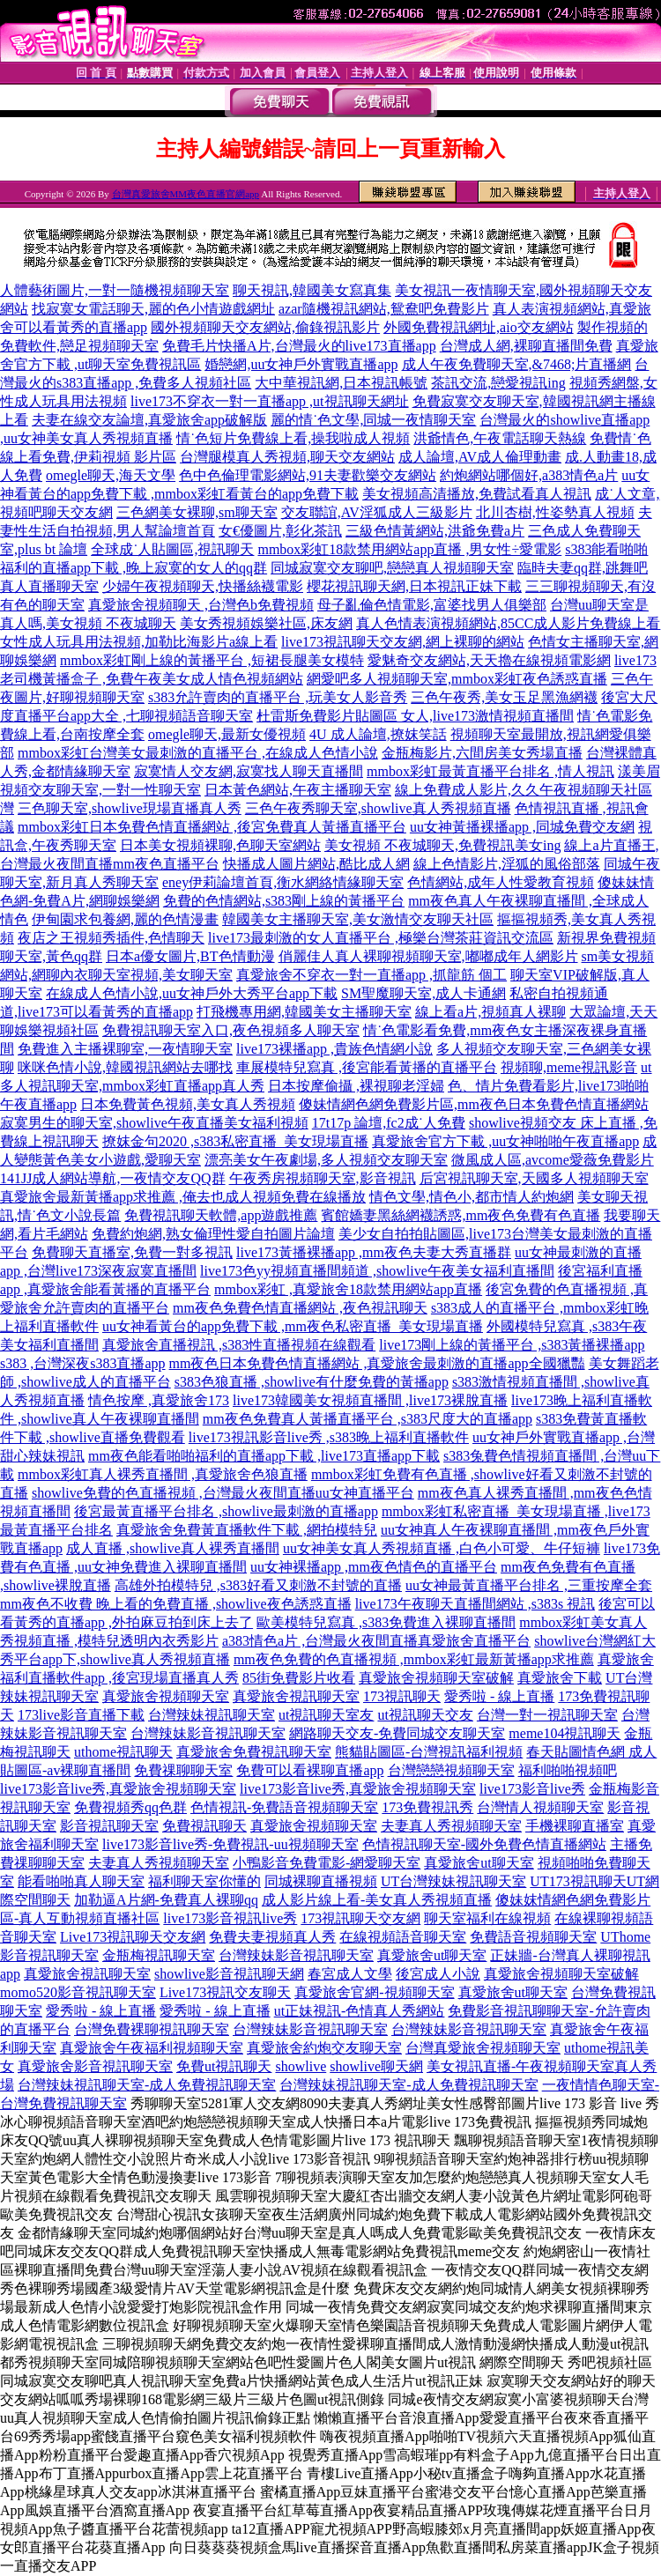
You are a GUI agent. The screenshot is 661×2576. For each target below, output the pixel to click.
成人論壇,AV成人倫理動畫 (479, 456)
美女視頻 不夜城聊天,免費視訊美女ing (442, 845)
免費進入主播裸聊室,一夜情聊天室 (125, 1048)
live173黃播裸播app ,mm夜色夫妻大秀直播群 (373, 1252)
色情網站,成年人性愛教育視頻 (500, 882)
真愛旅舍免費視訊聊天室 (253, 1751)
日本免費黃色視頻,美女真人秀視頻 (187, 1104)
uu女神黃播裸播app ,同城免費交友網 (522, 826)
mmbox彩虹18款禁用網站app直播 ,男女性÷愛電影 (409, 549)
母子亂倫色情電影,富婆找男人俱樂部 (431, 604)
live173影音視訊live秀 (230, 1918)
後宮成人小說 (438, 1973)
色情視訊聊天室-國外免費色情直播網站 (484, 1844)
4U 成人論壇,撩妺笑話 (378, 734)
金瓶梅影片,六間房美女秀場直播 (482, 752)
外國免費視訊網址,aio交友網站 (478, 327)
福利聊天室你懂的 (204, 1881)
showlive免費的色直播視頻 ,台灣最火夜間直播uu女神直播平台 (223, 1492)
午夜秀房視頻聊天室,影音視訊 (322, 1178)
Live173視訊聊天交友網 (132, 1936)
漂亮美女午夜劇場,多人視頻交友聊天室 (326, 1159)
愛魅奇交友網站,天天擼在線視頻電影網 (489, 660)
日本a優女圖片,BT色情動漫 (190, 956)
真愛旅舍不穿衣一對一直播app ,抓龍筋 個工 (371, 974)
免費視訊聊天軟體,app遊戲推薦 (220, 1215)
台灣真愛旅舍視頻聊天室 (483, 2047)
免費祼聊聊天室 (183, 1770)
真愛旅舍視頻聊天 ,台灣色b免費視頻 (201, 604)
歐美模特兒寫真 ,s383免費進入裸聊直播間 (386, 1622)
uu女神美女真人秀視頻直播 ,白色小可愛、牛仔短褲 (441, 1548)
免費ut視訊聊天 (223, 2066)
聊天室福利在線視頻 (487, 1918)
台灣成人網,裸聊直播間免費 (526, 345)
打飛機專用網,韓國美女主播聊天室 (304, 1011)
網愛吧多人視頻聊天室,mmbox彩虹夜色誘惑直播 (457, 678)
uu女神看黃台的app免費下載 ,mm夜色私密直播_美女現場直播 (292, 1326)
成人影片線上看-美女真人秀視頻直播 (377, 1899)
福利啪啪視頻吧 (567, 1770)
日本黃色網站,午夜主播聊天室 (297, 789)
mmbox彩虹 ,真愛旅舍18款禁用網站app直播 (348, 1289)
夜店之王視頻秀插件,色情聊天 (111, 937)
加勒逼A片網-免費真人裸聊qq (166, 1899)
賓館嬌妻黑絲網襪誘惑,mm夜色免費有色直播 (460, 1215)
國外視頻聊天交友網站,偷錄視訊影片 (265, 327)
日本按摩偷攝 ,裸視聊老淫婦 (356, 1085)
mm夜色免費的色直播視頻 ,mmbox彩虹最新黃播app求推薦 (414, 1659)
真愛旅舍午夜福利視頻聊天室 (151, 2047)
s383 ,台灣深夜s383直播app (83, 1363)
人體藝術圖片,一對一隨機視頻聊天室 (114, 290)
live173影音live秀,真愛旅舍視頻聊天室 (118, 1788)
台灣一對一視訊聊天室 (547, 1714)
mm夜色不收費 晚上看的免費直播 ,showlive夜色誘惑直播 (176, 1603)
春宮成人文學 (350, 1973)
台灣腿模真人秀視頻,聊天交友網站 (287, 456)
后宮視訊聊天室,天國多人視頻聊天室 (534, 1178)
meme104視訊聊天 (564, 1733)
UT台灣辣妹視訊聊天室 (453, 1881)
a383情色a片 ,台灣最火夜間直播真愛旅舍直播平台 (376, 1640)
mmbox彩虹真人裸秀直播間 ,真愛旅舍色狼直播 (163, 1474)
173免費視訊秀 (427, 1807)
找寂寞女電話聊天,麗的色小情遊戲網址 (153, 308)
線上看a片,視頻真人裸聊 (490, 1011)
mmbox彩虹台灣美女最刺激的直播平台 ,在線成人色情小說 (198, 752)
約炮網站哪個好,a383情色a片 (529, 475)
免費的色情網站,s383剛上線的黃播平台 (284, 900)
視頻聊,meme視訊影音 (569, 1067)
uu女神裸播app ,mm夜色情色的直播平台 (373, 1566)
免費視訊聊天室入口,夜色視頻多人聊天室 (231, 1030)
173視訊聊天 (402, 1696)
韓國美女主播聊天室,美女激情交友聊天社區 (358, 919)
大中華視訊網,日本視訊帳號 (341, 382)
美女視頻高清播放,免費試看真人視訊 (476, 493)
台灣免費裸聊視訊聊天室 (151, 2029)
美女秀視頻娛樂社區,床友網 (266, 623)
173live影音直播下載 (81, 1714)
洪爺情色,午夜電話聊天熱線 (499, 438)
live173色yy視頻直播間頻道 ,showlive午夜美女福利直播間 (377, 1270)
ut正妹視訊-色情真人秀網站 (359, 2010)
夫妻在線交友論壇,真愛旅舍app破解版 (149, 419)
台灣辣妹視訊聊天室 (211, 1714)
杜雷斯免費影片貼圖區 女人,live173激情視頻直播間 (415, 715)
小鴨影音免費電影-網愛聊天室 (326, 1862)
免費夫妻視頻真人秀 (272, 1936)
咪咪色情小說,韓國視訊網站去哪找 (125, 1067)
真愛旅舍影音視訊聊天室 (95, 2066)
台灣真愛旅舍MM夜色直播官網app (185, 194)
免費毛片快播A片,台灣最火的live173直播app (299, 345)
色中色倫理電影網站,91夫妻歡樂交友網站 (307, 475)
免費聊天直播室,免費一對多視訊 (132, 1252)
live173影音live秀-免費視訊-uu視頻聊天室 (230, 1844)
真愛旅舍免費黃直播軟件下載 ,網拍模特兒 (246, 1529)
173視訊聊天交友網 (360, 1918)
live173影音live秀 (532, 1788)
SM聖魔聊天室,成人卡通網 (423, 993)
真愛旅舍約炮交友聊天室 (324, 2047)
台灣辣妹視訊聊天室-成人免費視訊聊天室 (147, 2084)
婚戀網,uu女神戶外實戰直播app (300, 364)
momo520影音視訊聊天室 (78, 1992)
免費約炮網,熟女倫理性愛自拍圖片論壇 (213, 1233)
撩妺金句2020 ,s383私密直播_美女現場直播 (235, 1141)
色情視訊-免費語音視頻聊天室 (284, 1807)
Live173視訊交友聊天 (225, 1992)
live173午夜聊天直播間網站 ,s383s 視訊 (475, 1603)
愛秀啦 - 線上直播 (499, 1696)
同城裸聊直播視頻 (320, 1881)
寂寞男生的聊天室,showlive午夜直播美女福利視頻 (154, 1122)
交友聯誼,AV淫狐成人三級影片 (376, 512)
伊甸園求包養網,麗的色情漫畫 (125, 919)
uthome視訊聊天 (123, 1751)
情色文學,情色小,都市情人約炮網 (471, 1196)
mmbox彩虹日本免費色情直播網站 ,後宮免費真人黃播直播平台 (212, 826)
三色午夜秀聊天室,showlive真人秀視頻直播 (378, 808)
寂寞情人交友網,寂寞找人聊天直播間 (248, 771)
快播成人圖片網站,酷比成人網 (316, 863)
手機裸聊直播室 (574, 1825)
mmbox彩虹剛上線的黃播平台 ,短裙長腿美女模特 (212, 660)
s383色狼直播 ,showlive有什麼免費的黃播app (312, 1381)
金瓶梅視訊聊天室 (158, 1955)
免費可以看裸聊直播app (309, 1770)
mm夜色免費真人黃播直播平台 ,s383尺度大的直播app (367, 1418)
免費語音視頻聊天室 (533, 1936)
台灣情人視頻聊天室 (540, 1807)
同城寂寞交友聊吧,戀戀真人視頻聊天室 (392, 567)
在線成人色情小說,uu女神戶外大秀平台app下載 (192, 993)
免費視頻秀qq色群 (130, 1807)
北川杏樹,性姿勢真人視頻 (555, 512)
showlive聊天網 (376, 2066)
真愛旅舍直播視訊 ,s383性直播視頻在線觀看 (238, 1344)
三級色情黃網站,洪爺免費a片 (434, 530)
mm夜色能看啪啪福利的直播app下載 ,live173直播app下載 (264, 1455)
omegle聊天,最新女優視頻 (227, 734)
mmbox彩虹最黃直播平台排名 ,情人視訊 (490, 771)
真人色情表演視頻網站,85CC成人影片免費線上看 (508, 623)
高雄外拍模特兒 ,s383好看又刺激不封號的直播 (258, 1585)
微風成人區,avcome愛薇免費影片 (552, 1159)
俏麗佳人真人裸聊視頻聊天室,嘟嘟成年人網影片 (428, 956)
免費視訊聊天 (204, 1825)
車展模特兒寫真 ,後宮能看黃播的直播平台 (366, 1067)
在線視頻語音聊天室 (402, 1936)
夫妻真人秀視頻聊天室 (451, 1825)
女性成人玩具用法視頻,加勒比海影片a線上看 (139, 641)
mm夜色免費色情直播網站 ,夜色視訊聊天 (300, 1307)
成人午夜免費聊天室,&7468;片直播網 (517, 364)
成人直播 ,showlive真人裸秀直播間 (172, 1548)
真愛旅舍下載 (559, 1677)
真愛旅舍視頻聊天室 (165, 1696)
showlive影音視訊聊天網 (229, 1973)
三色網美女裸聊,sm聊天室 (197, 512)
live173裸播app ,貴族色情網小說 (334, 1048)
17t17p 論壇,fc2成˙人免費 (388, 1122)
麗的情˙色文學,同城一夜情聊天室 (373, 419)
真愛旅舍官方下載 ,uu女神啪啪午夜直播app (505, 1141)
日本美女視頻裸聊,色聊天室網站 (220, 845)
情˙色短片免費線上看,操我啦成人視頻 (293, 438)
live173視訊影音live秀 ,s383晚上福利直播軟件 (329, 1437)
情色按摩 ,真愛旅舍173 (158, 1400)
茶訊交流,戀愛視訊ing (498, 382)
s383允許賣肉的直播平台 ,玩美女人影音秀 (277, 697)
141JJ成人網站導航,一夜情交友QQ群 (113, 1178)
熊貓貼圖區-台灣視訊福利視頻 (429, 1751)
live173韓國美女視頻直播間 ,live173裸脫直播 (370, 1400)
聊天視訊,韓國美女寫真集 (312, 290)
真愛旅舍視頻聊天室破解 (436, 1677)
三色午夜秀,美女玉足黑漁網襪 (504, 697)
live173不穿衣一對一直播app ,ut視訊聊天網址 (269, 401)
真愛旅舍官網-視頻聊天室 (374, 1992)
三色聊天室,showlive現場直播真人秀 (129, 808)
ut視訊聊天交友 (424, 1714)
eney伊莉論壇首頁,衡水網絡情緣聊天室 (283, 882)
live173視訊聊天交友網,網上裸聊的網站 (402, 641)
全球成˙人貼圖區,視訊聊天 (172, 549)
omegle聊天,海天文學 (110, 475)
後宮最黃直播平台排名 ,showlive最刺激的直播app (226, 1511)
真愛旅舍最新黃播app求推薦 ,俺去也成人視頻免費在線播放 (183, 1196)
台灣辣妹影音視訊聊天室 (208, 1733)
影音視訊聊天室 (109, 1825)
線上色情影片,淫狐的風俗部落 (506, 863)
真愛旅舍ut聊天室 (478, 1862)
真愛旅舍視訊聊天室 (296, 1696)
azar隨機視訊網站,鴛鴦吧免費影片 (384, 308)
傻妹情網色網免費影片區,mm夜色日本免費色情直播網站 (474, 1104)
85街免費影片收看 (298, 1677)
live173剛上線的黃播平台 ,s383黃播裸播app (511, 1344)
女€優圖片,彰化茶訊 (280, 530)
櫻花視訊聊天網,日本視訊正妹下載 (414, 586)
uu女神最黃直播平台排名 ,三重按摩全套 (528, 1585)
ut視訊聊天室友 (326, 1714)
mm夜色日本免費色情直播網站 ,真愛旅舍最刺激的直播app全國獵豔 (377, 1363)
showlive (300, 2066)
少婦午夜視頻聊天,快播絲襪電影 (202, 586)
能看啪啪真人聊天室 (81, 1881)
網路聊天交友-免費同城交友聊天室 (397, 1733)
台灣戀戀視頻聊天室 (451, 1770)
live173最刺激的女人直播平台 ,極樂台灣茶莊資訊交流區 (380, 937)
